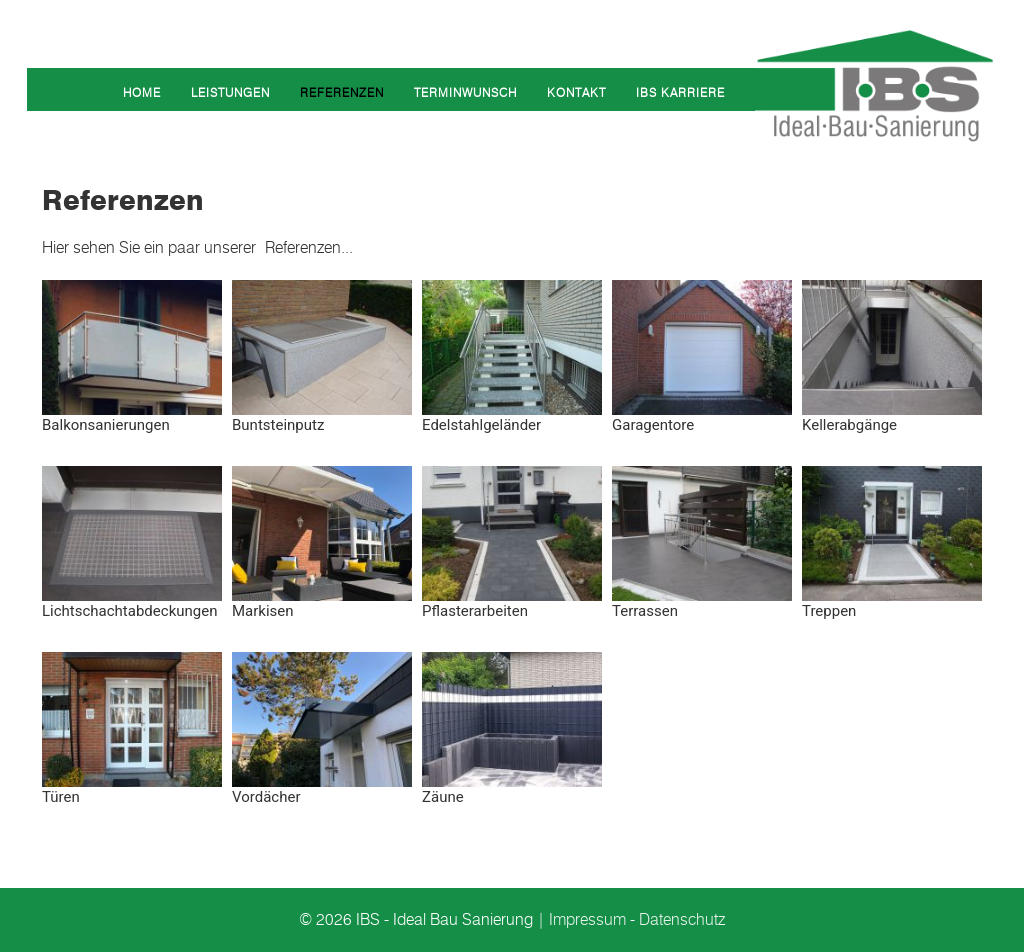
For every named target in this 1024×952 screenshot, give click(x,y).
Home (142, 92)
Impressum (587, 919)
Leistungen (230, 92)
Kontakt (576, 92)
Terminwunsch (465, 92)
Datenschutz (682, 919)
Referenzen (342, 92)
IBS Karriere (680, 92)
